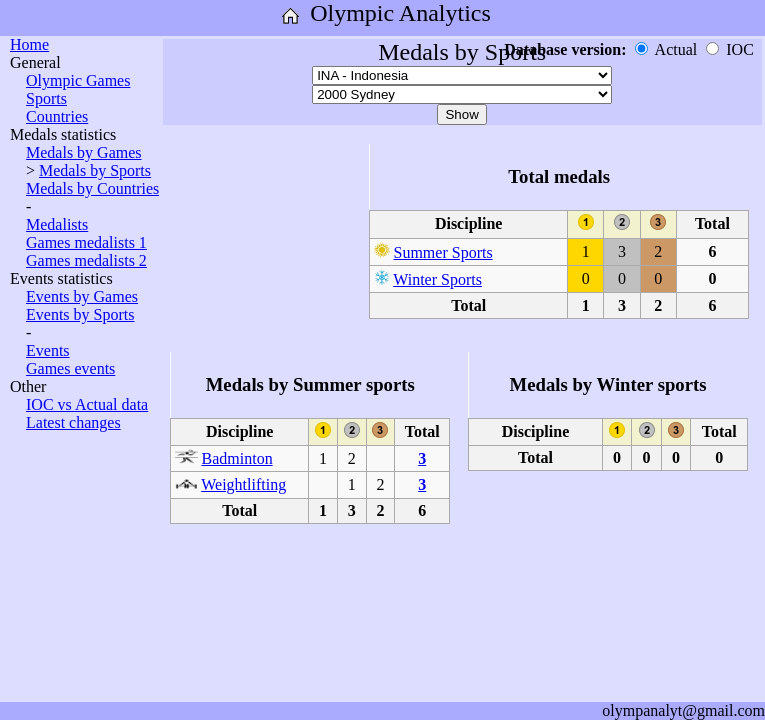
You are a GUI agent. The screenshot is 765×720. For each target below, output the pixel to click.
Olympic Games (78, 80)
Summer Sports (443, 252)
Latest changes (73, 422)
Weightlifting (243, 484)
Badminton (237, 458)
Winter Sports (437, 279)
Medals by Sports (95, 170)
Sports (46, 98)
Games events (70, 368)
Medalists (57, 224)
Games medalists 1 (86, 242)
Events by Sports (80, 314)
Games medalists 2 (86, 260)
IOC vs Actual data (87, 404)
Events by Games (82, 296)
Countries (57, 116)
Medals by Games (84, 152)
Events (48, 350)
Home (29, 44)
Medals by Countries (92, 188)
